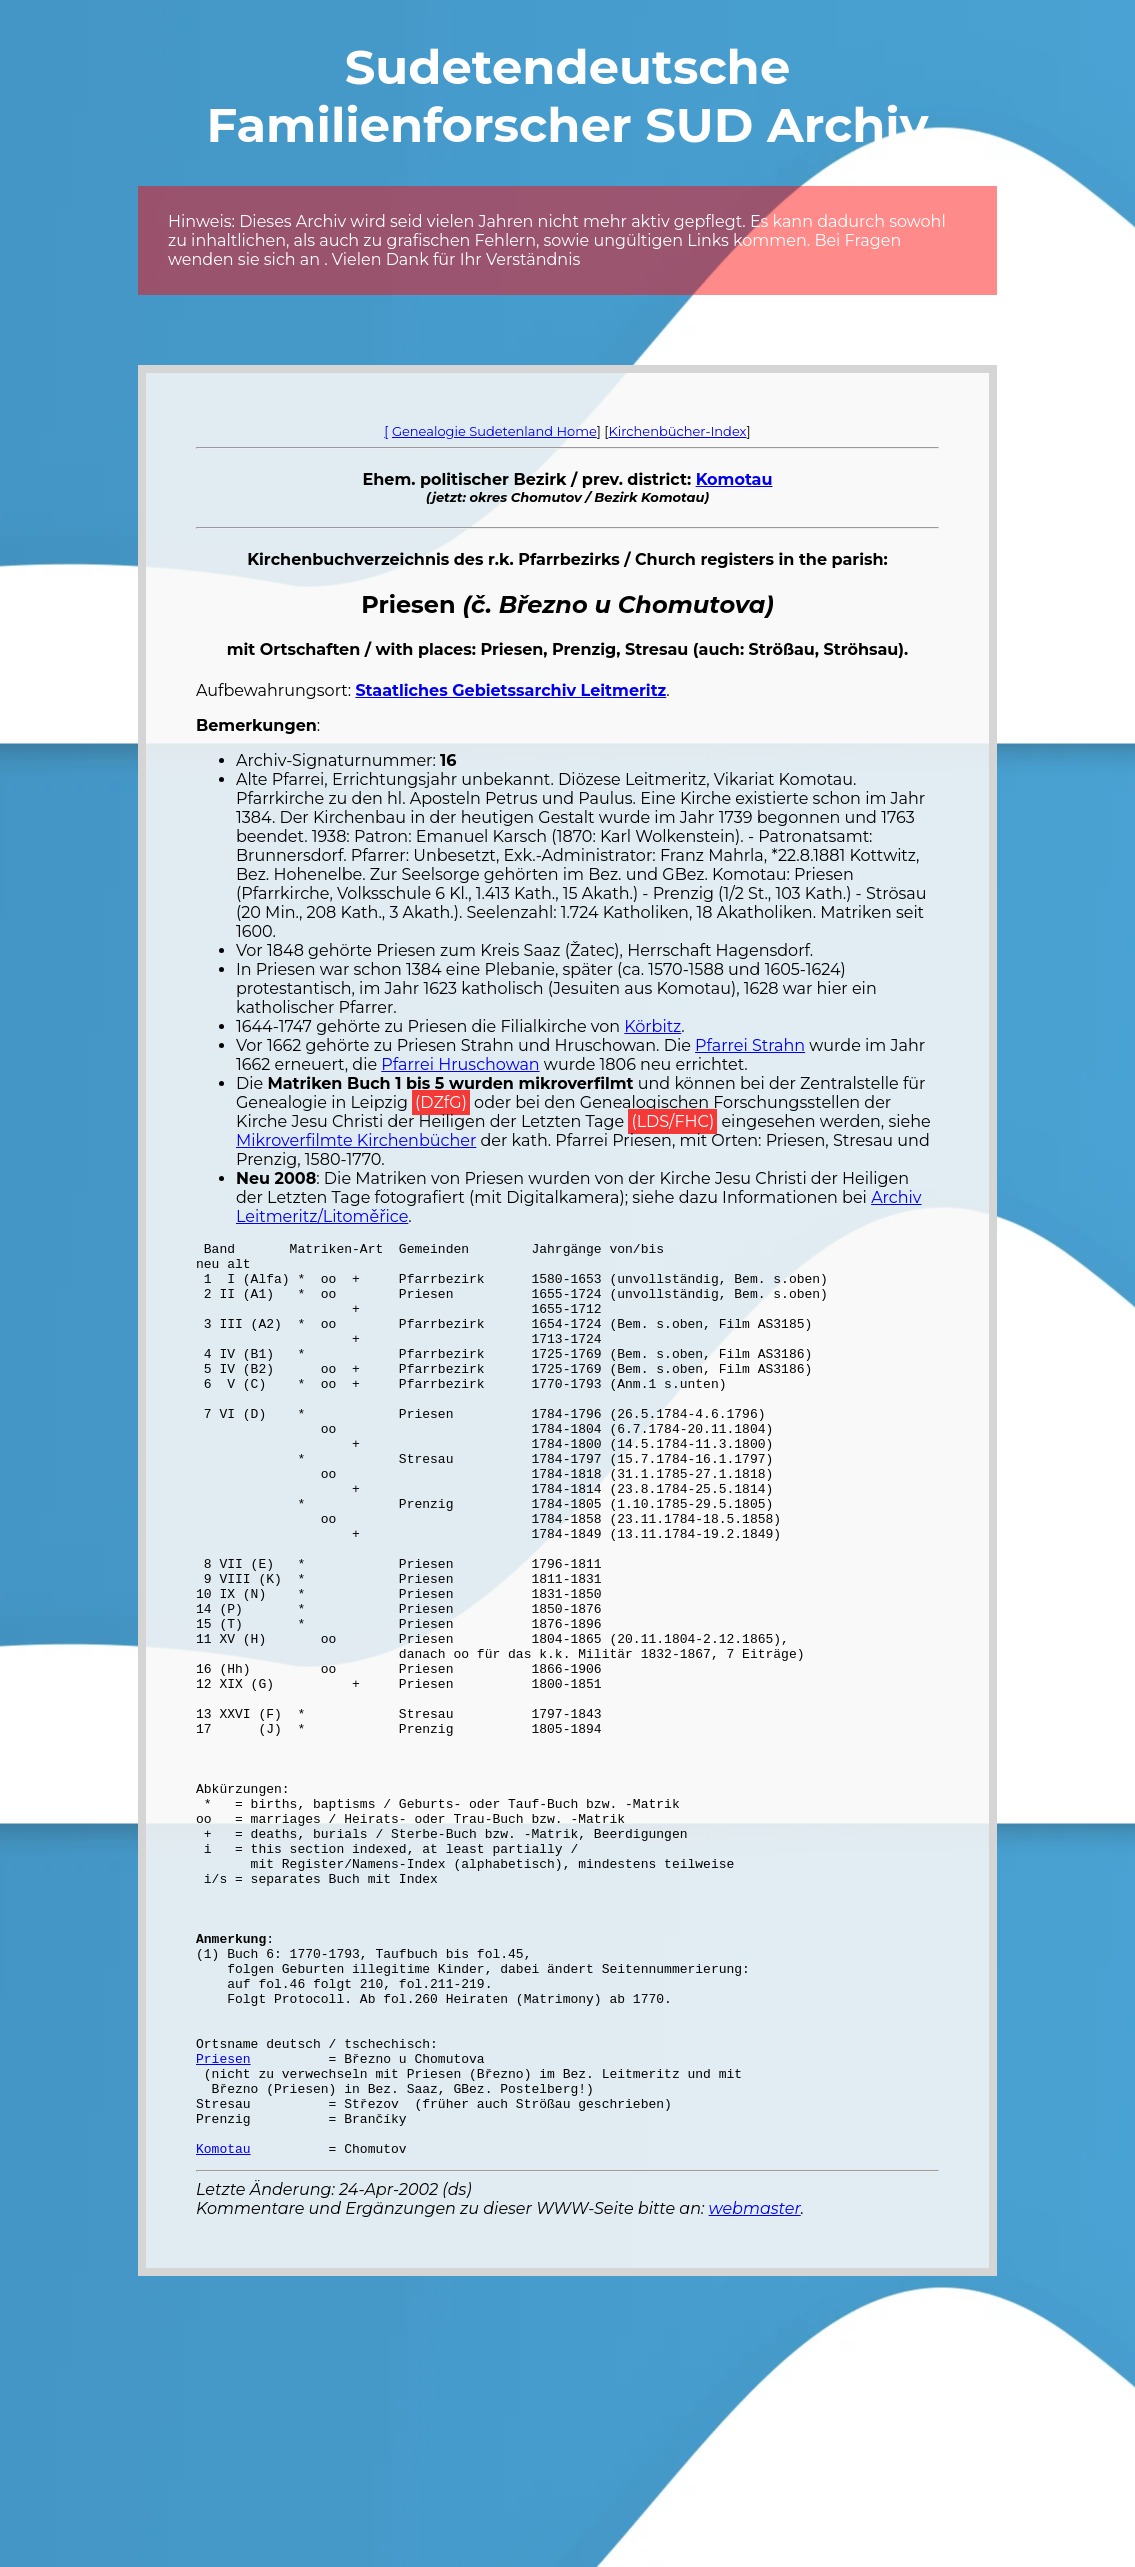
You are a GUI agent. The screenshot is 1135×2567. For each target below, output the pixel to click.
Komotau (734, 479)
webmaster (755, 2391)
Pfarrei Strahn (750, 1045)
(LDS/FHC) (672, 1121)
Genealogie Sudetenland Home (494, 431)
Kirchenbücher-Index (678, 431)
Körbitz (652, 1026)
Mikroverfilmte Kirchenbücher (356, 1140)
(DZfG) (441, 1102)
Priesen (223, 2223)
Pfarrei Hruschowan (460, 1064)
